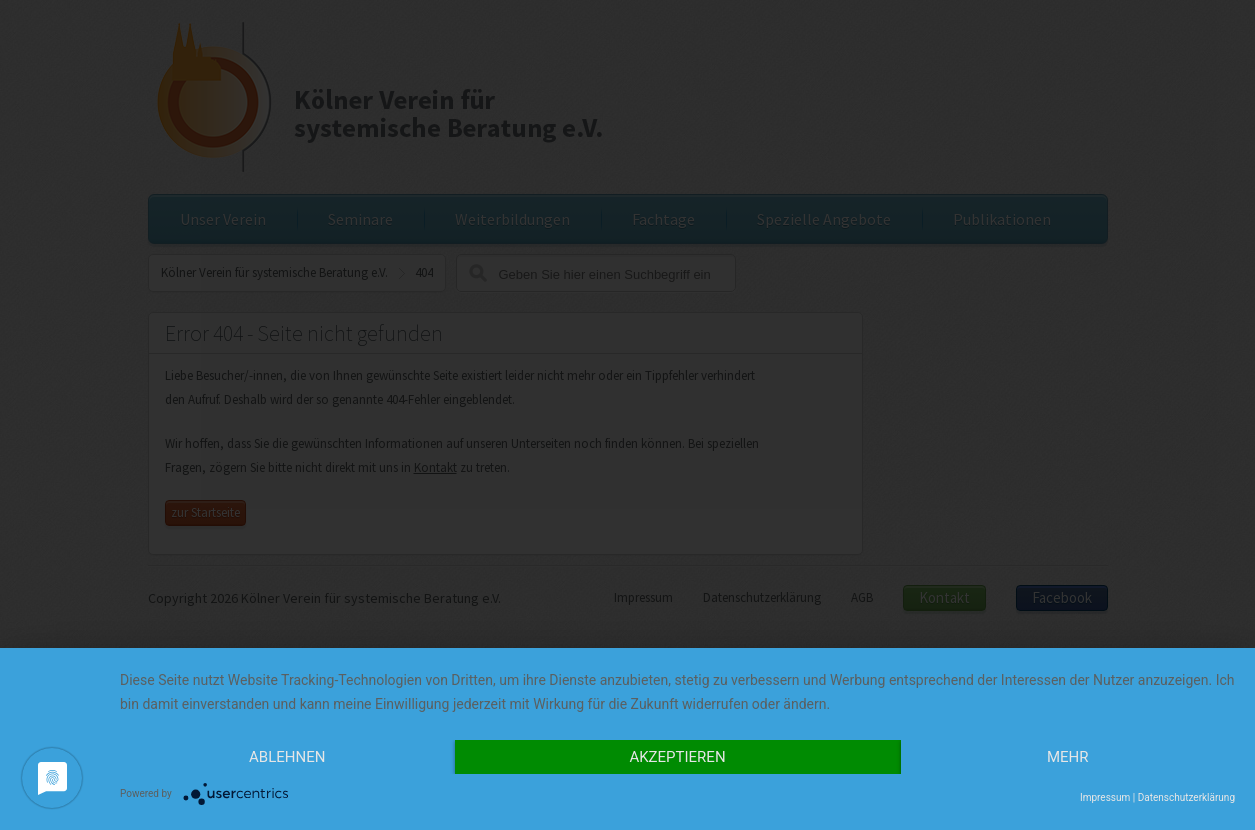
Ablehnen (287, 757)
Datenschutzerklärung (1186, 797)
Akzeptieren (677, 757)
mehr (1068, 757)
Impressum (1105, 797)
